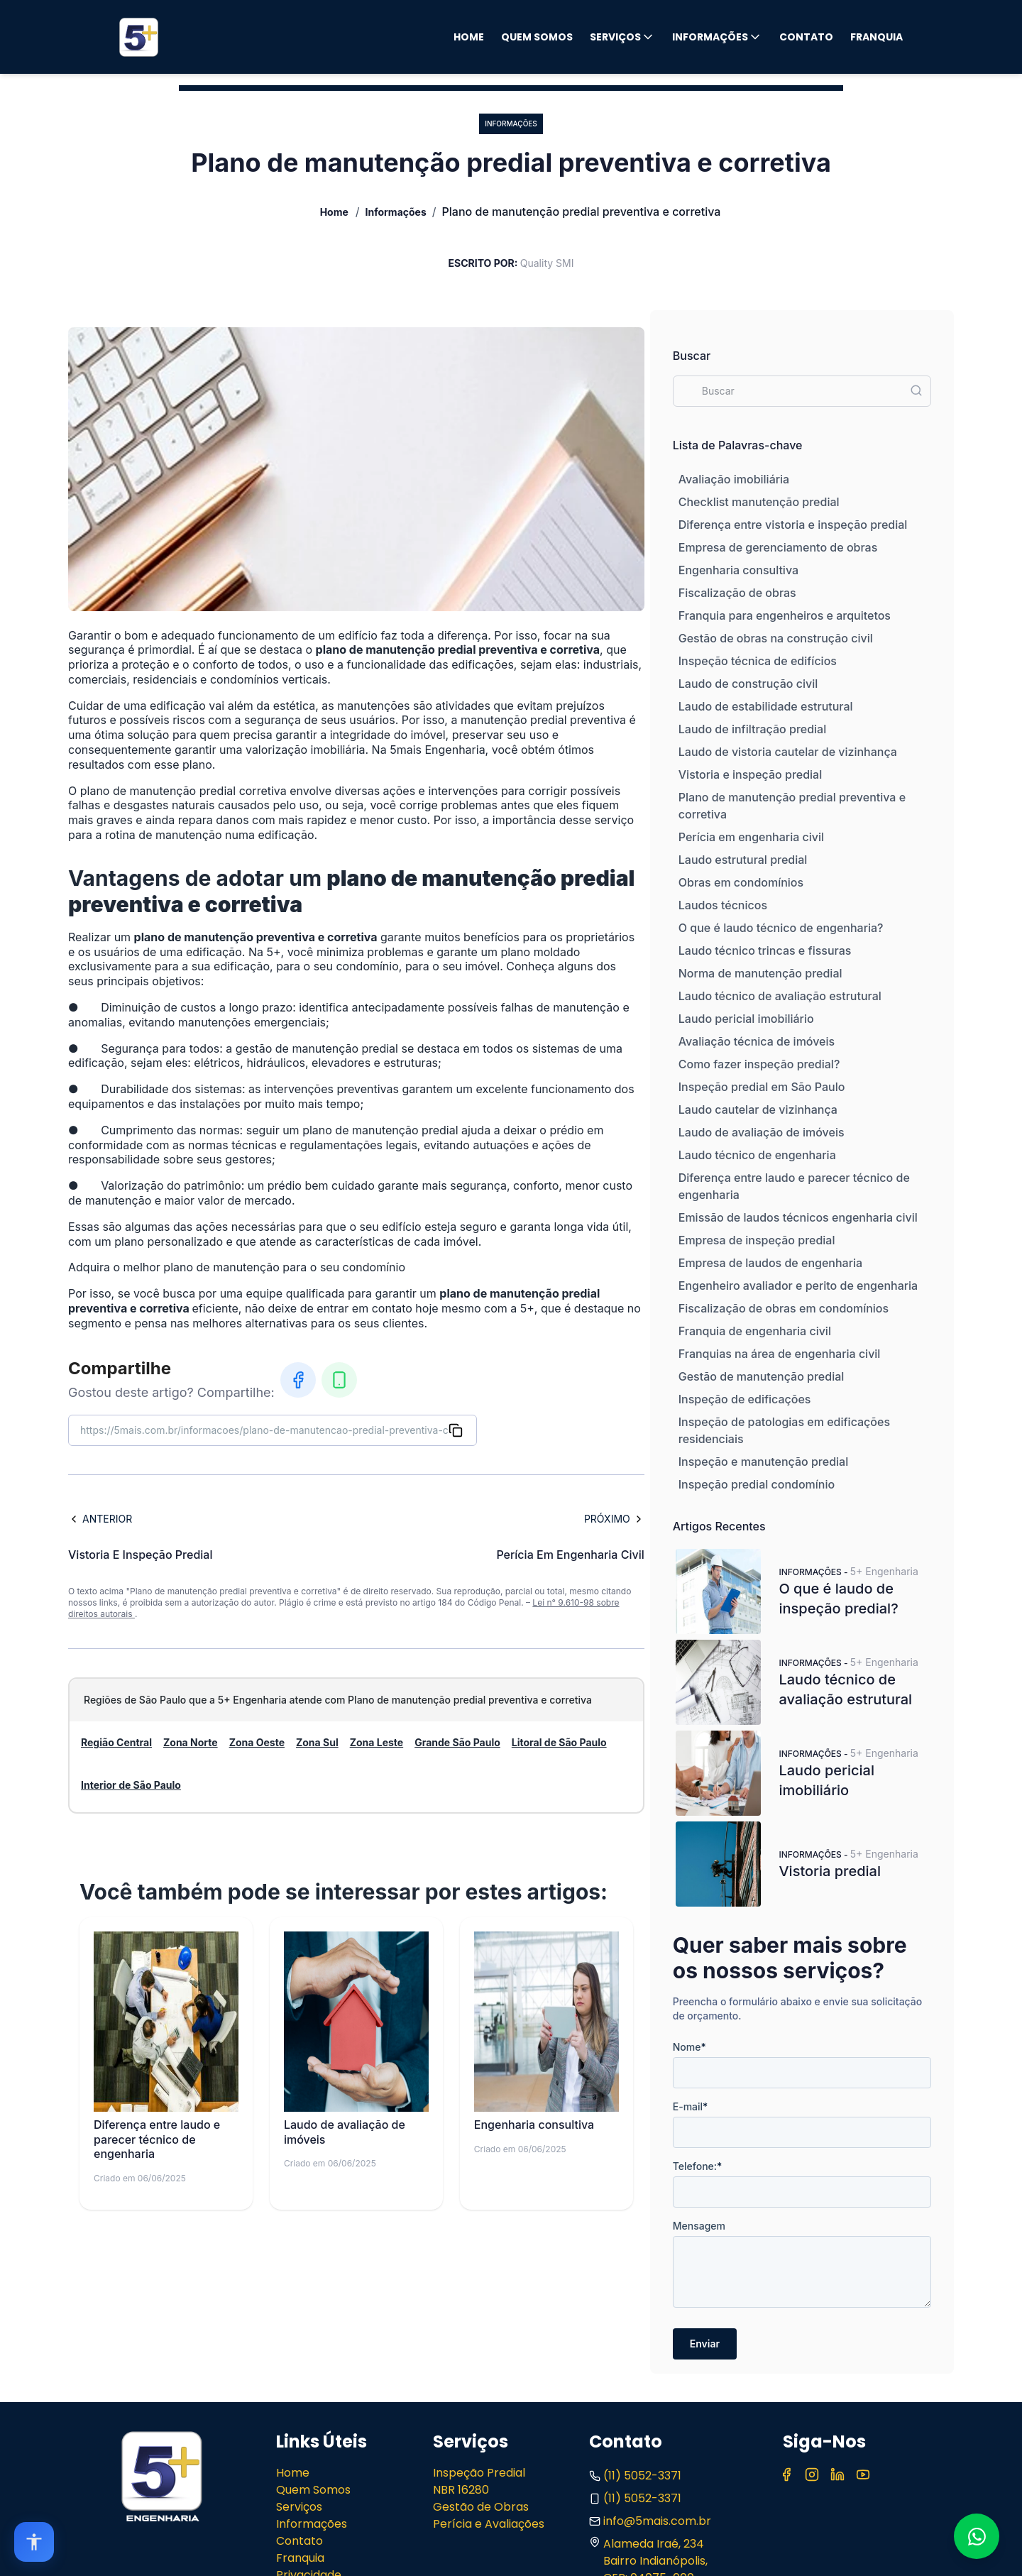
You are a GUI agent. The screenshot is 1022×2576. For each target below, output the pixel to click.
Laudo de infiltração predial (752, 729)
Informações (717, 37)
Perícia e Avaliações (488, 2524)
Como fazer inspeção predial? (759, 1064)
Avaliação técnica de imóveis (756, 1041)
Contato (806, 37)
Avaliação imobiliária (733, 479)
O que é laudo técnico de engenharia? (781, 928)
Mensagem (699, 2226)
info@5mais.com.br (650, 2521)
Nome (689, 2047)
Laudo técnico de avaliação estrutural (779, 996)
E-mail (690, 2106)
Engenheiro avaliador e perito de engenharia (798, 1285)
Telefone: (697, 2166)
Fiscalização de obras (737, 593)
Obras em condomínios (740, 882)
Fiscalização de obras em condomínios (783, 1308)
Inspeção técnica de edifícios (757, 661)
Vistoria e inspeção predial (750, 774)
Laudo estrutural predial (743, 860)
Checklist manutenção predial (759, 502)
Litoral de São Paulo (559, 1742)
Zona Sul (317, 1742)
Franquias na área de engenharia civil (779, 1354)
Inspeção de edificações (744, 1399)
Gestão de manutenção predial (761, 1376)
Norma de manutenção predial (760, 973)
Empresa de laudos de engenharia (770, 1263)
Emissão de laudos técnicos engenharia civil (798, 1217)
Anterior (100, 1519)
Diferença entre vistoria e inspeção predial (793, 524)
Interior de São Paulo (131, 1785)
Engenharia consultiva (738, 570)
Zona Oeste (257, 1742)
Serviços (622, 37)
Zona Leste (376, 1742)
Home (469, 37)
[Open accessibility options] (34, 2542)
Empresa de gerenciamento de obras (778, 547)
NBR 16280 (461, 2490)
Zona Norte (190, 1742)
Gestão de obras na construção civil (775, 638)
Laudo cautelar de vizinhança (757, 1109)
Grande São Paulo (457, 1742)
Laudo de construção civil (748, 683)
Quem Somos (537, 37)
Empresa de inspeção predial (756, 1240)
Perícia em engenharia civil (751, 837)
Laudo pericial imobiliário (746, 1019)
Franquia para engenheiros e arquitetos (784, 615)
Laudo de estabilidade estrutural (765, 706)
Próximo (614, 1519)
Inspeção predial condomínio (756, 1484)
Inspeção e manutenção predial (763, 1461)
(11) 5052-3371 (635, 2475)
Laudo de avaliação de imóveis (761, 1132)
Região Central (116, 1742)
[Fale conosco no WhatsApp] (976, 2536)
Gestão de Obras (481, 2507)
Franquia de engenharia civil (754, 1331)
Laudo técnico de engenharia (757, 1155)
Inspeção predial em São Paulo (761, 1087)
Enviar (705, 2343)
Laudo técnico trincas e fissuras (765, 950)
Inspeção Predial (479, 2473)
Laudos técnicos (722, 905)
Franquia (876, 37)
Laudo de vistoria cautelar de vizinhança (787, 752)
